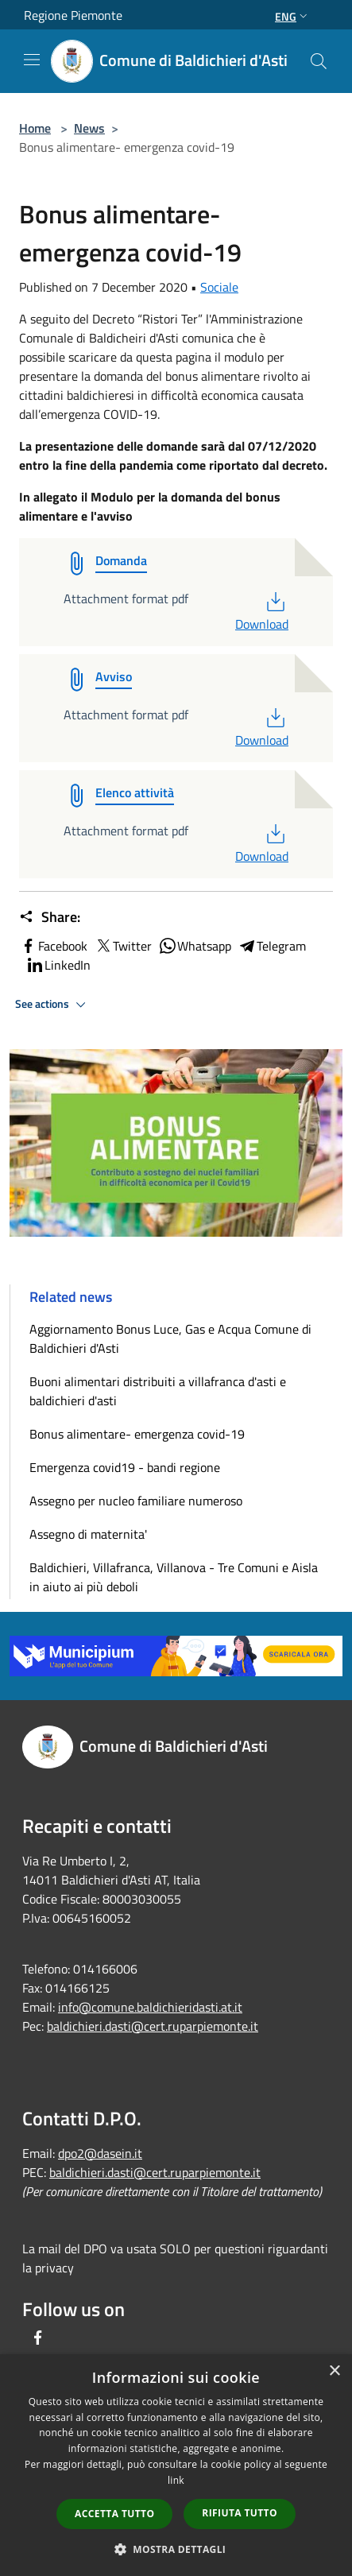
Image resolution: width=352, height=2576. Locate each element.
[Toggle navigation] (31, 59)
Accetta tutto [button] (114, 2513)
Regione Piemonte (73, 15)
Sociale (219, 286)
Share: (49, 917)
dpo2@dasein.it (100, 2153)
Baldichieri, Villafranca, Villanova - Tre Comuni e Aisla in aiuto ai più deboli (173, 1577)
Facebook (53, 945)
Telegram (272, 945)
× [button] (334, 2371)
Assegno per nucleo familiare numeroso (135, 1500)
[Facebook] (38, 2337)
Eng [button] (293, 16)
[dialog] (176, 2465)
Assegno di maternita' (88, 1534)
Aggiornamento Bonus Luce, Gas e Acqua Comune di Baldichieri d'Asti (170, 1338)
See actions (53, 1004)
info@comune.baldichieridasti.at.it (150, 2006)
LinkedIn (58, 964)
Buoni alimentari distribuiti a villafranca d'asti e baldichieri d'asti (157, 1391)
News (89, 128)
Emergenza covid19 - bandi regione (124, 1467)
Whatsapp (194, 945)
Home (35, 128)
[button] (176, 2549)
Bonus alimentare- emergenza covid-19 (137, 1433)
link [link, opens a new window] (176, 2480)
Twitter (123, 945)
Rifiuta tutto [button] (239, 2513)
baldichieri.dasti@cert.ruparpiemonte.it (152, 2026)
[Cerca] (318, 61)
